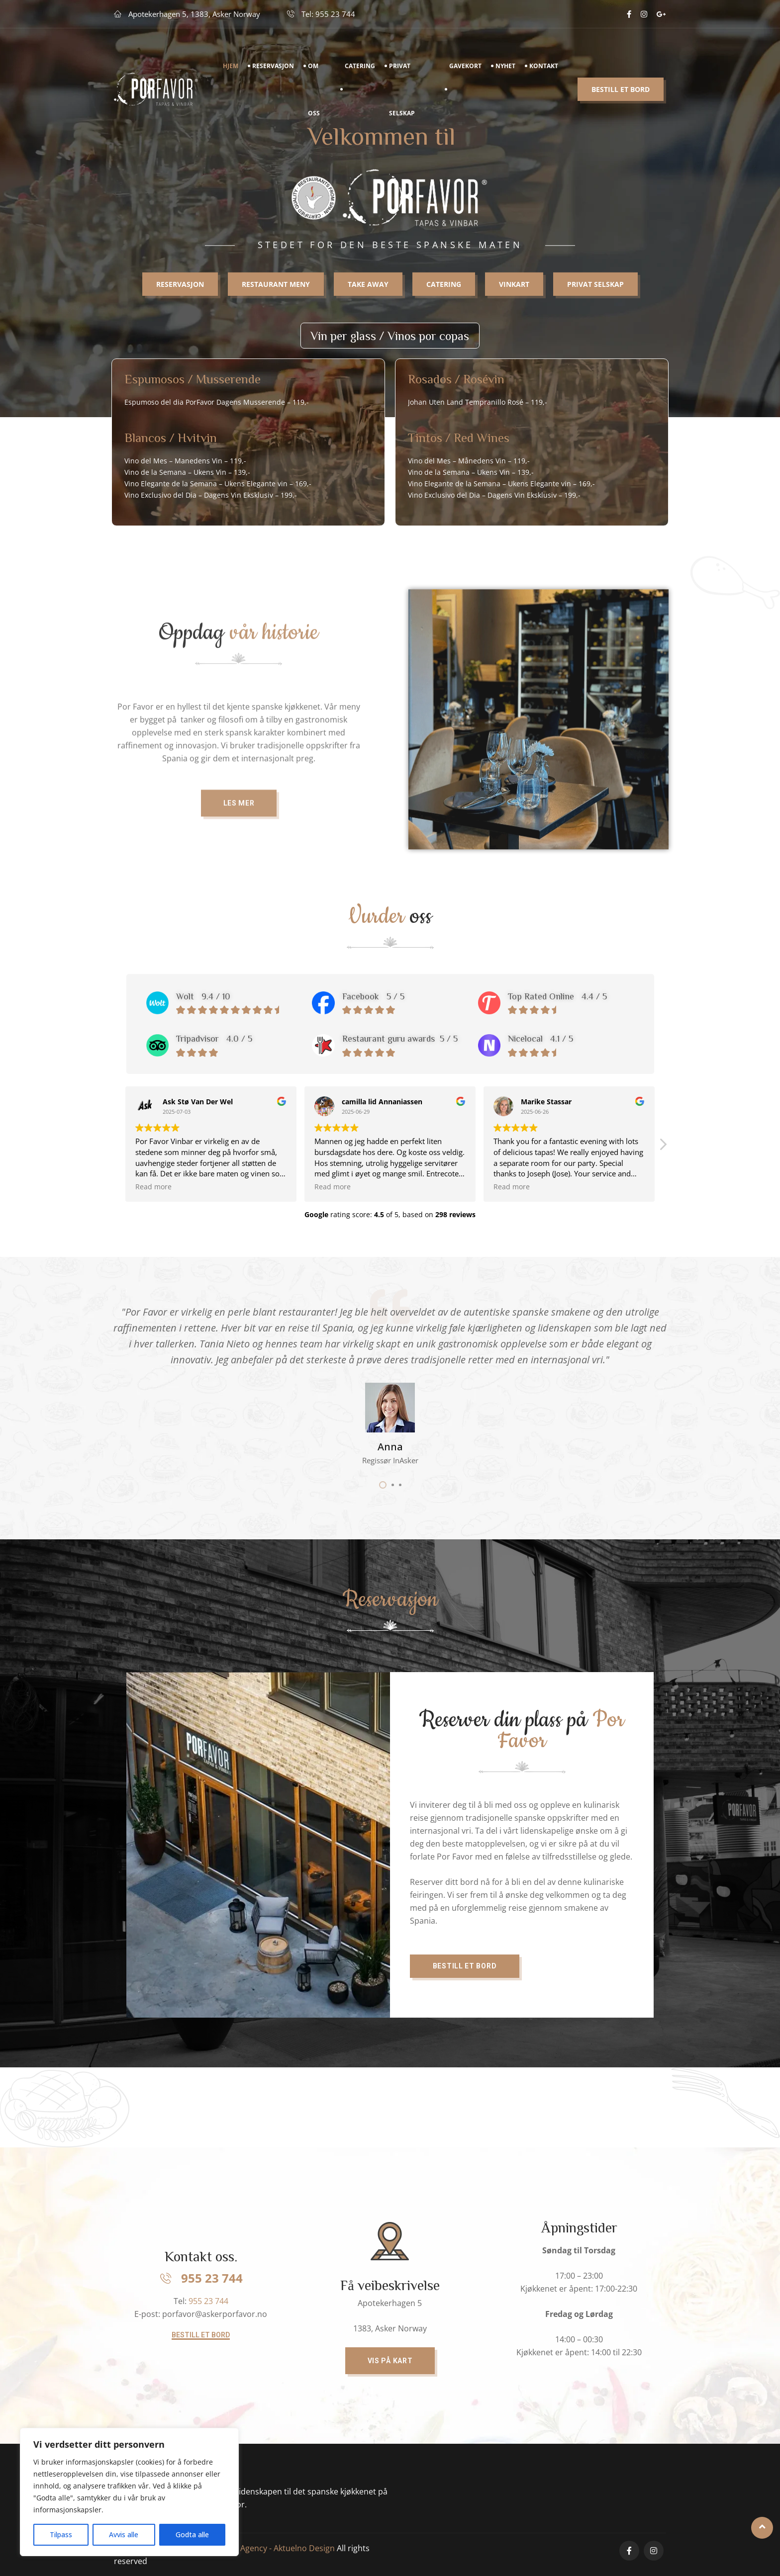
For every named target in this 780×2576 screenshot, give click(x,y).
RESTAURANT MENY (276, 288)
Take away (368, 288)
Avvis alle (123, 2534)
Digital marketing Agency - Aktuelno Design (255, 2548)
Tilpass (61, 2534)
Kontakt (543, 69)
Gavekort (465, 69)
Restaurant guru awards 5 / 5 (400, 1038)
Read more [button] (153, 1186)
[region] (129, 2492)
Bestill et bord (620, 93)
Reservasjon (273, 69)
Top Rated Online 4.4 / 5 (557, 995)
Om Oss (314, 93)
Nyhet (505, 69)
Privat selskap (595, 288)
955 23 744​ (208, 2301)
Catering (360, 69)
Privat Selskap (402, 93)
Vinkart (514, 288)
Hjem (230, 69)
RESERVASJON (180, 288)
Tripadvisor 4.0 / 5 (214, 1038)
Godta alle (192, 2534)
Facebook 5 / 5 (373, 995)
